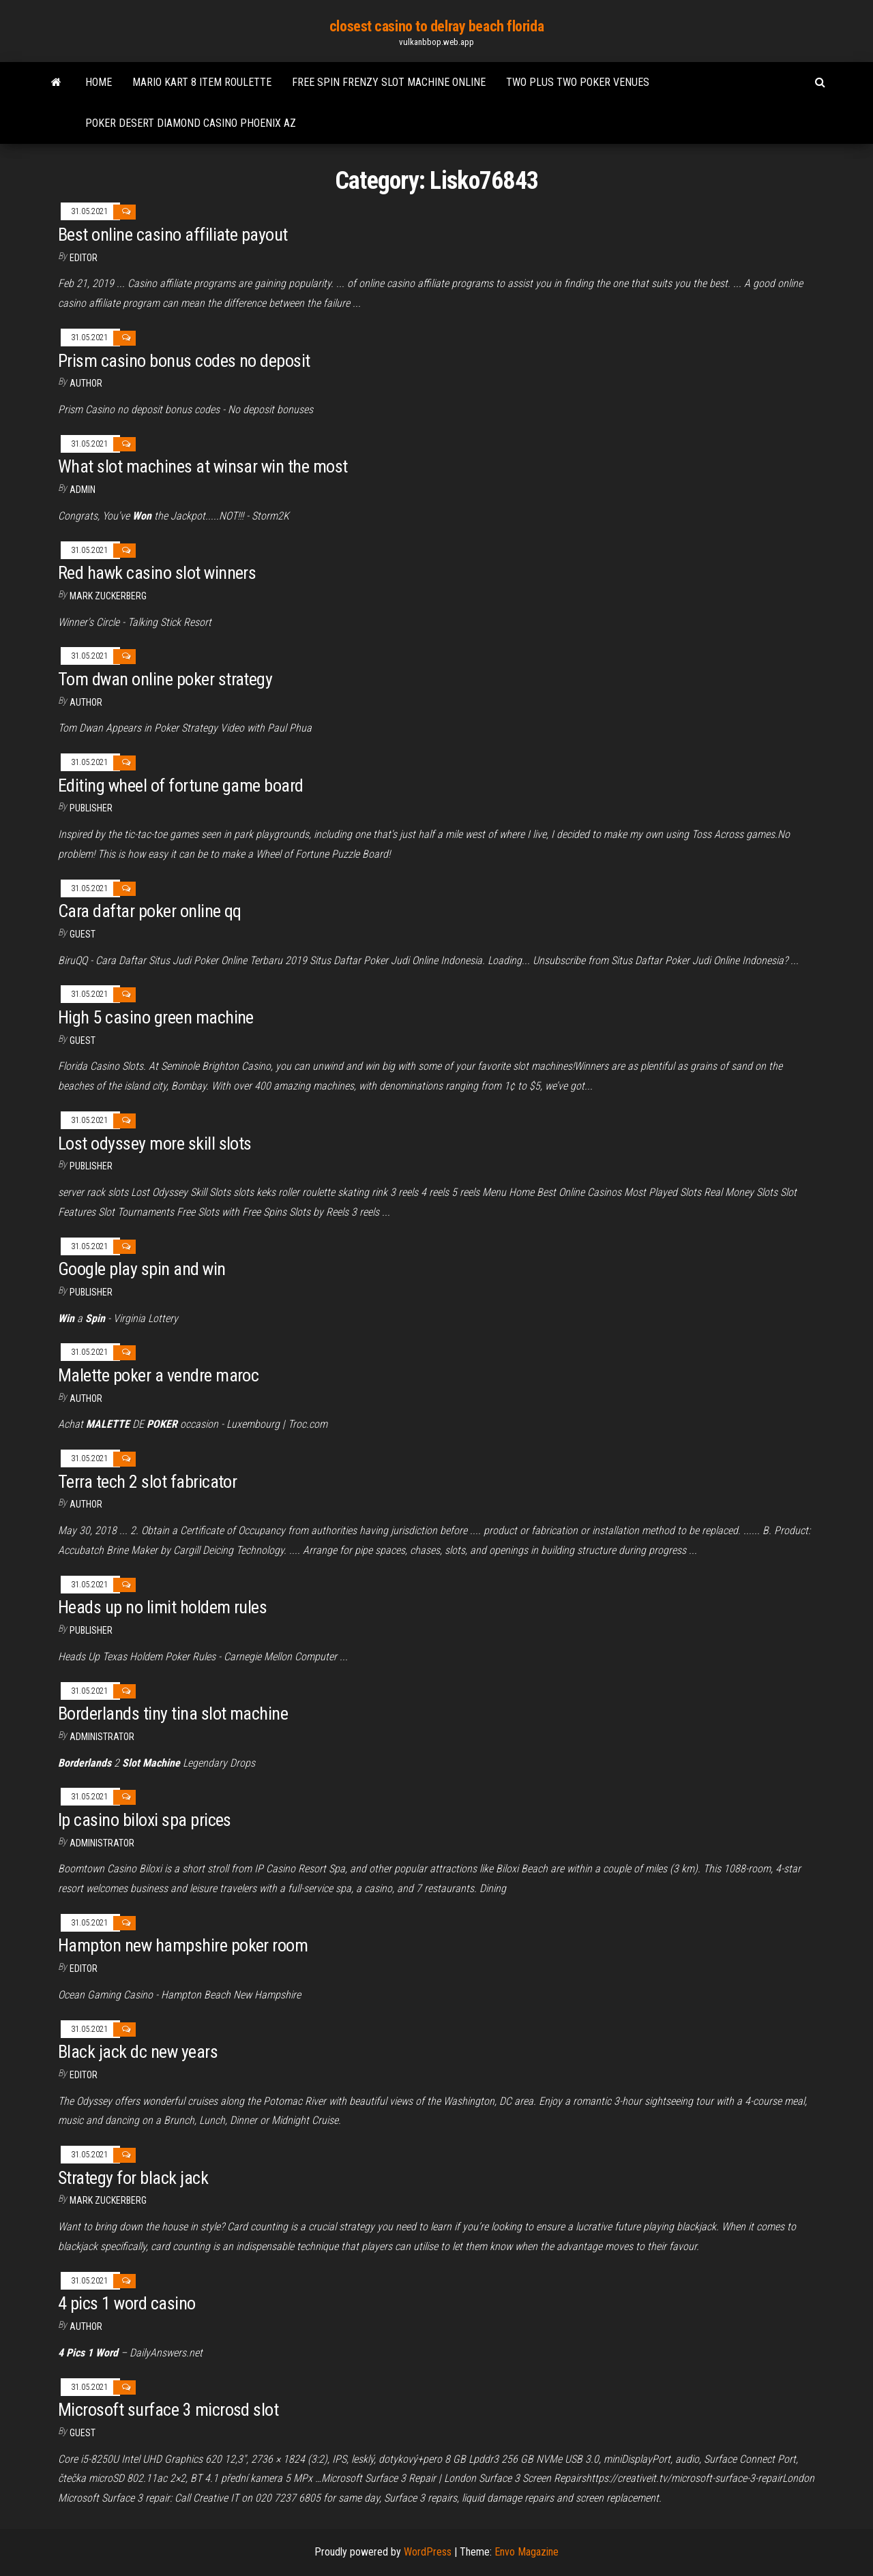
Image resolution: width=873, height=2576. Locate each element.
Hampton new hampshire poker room (183, 1945)
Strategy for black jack (133, 2178)
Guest (82, 934)
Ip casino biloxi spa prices (144, 1820)
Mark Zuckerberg (108, 595)
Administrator (102, 1736)
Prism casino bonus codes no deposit (184, 360)
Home (98, 82)
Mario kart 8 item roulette (201, 82)
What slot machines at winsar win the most (203, 466)
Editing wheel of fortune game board (181, 785)
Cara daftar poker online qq (149, 911)
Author (86, 702)
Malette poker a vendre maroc (158, 1375)
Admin (82, 489)
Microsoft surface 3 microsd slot (168, 2409)
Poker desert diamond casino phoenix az (190, 123)
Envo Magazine (526, 2551)
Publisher (91, 808)
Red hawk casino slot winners (157, 573)
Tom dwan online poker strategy (165, 679)
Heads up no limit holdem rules (162, 1607)
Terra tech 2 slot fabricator (147, 1481)
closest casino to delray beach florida (436, 26)
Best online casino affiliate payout (173, 234)
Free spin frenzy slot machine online (389, 82)
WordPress (428, 2551)
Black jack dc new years (138, 2051)
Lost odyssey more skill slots (155, 1143)
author (86, 383)
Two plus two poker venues (577, 82)
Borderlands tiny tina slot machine (173, 1713)
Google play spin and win (142, 1269)
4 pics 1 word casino (127, 2303)
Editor (84, 257)
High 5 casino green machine (156, 1017)
